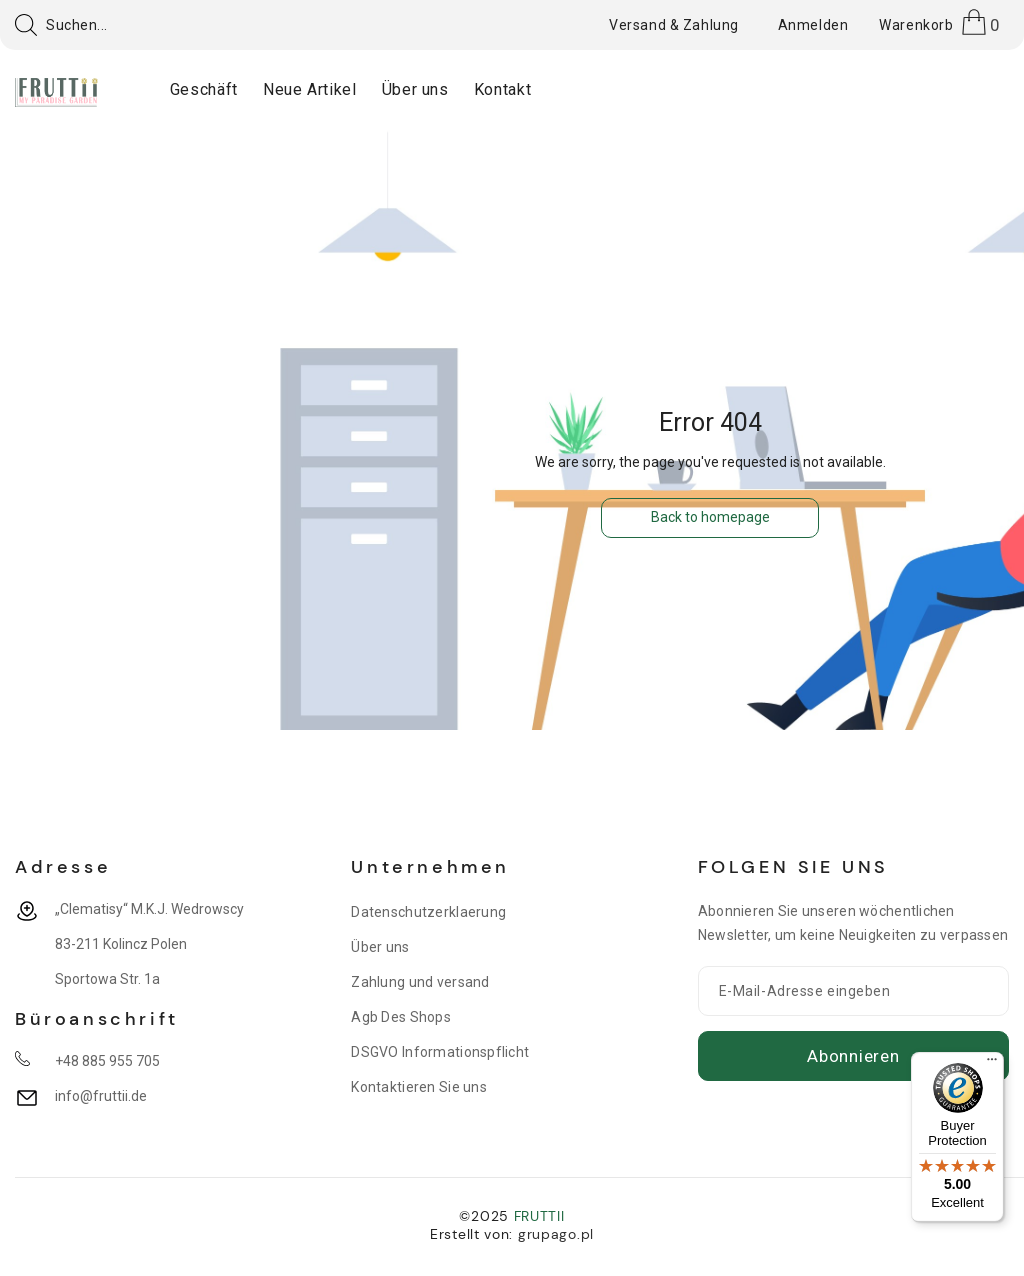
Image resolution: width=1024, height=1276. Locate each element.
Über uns (380, 947)
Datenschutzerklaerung (428, 912)
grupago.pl (556, 1234)
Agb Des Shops (401, 1017)
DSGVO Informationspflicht (440, 1052)
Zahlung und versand (420, 982)
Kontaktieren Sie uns (419, 1087)
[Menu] (992, 1064)
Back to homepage (710, 517)
